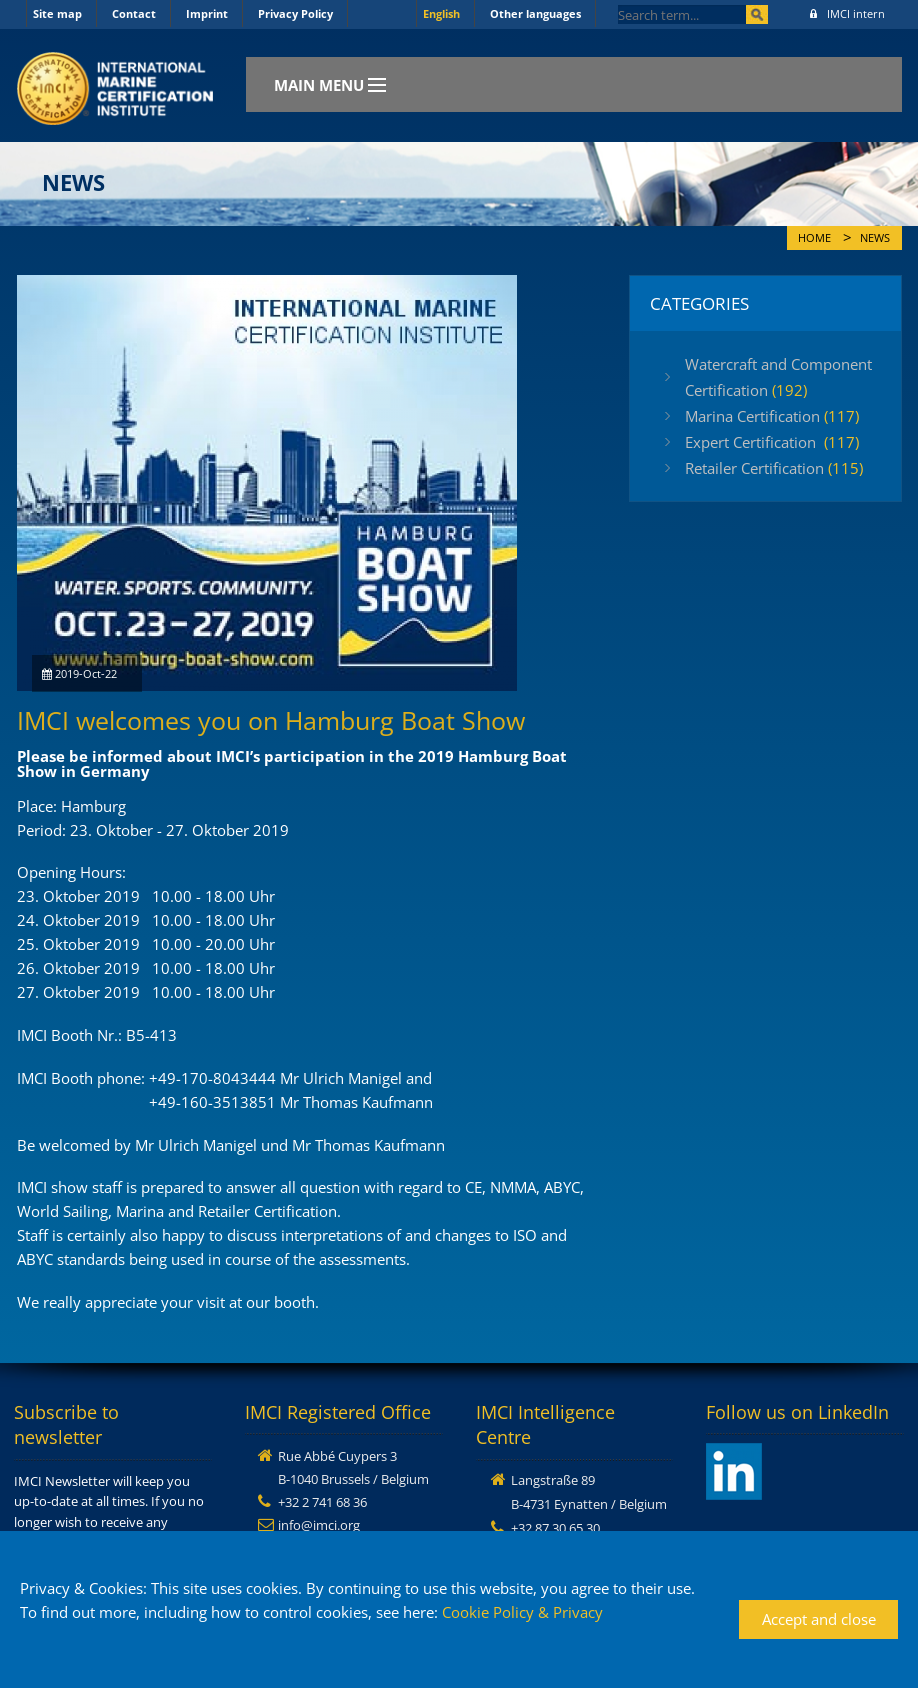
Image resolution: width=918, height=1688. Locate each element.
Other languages (535, 13)
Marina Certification (772, 416)
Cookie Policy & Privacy (522, 1612)
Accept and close (819, 1619)
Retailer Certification (774, 468)
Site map (57, 13)
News (875, 238)
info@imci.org (319, 1525)
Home (814, 238)
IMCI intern (847, 13)
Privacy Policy (295, 13)
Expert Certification (772, 442)
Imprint (207, 13)
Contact (134, 13)
